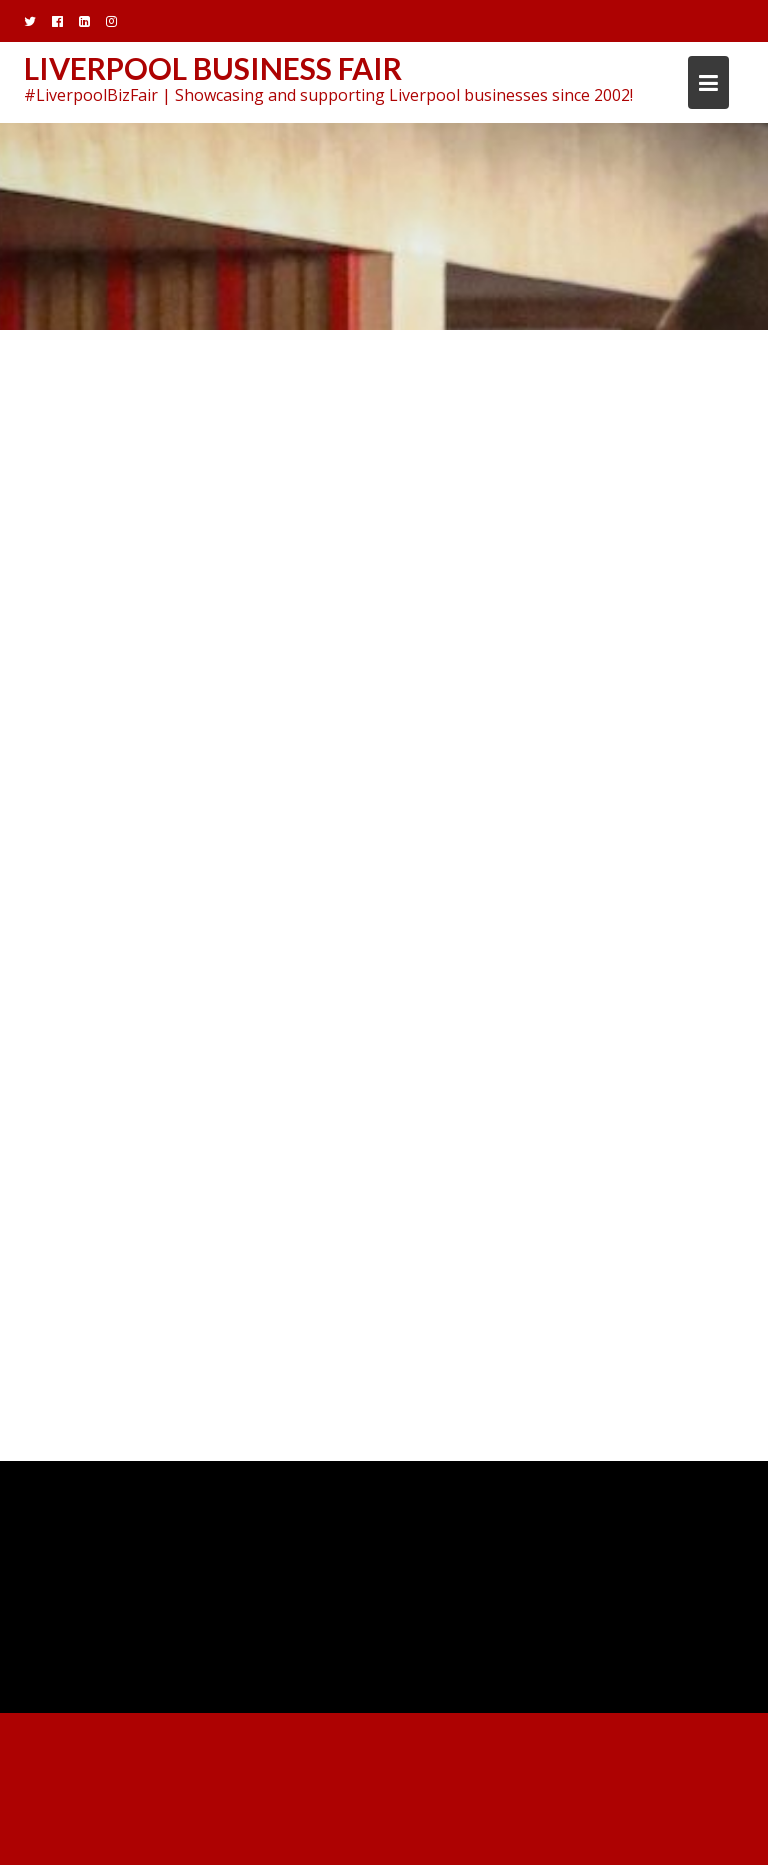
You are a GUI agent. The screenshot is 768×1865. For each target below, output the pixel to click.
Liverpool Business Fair (213, 68)
